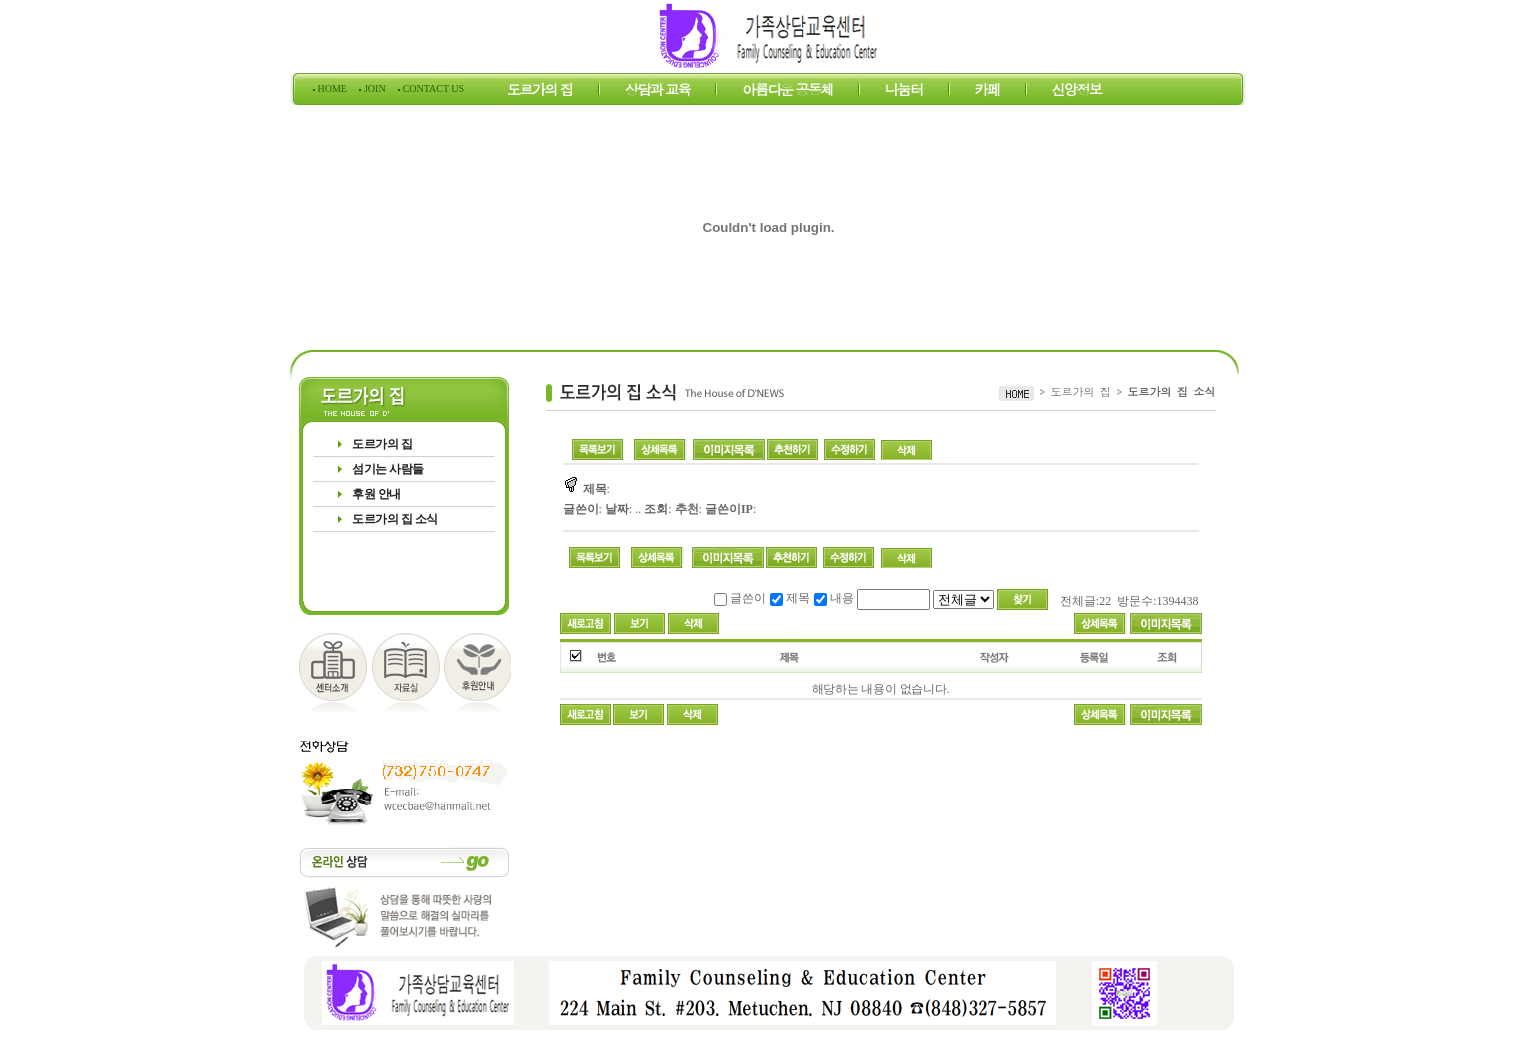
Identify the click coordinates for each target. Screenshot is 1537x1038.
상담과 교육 (658, 92)
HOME (332, 88)
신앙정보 (1077, 92)
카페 (987, 92)
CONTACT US (432, 88)
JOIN (374, 88)
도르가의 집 (540, 92)
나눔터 (904, 92)
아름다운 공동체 (787, 92)
